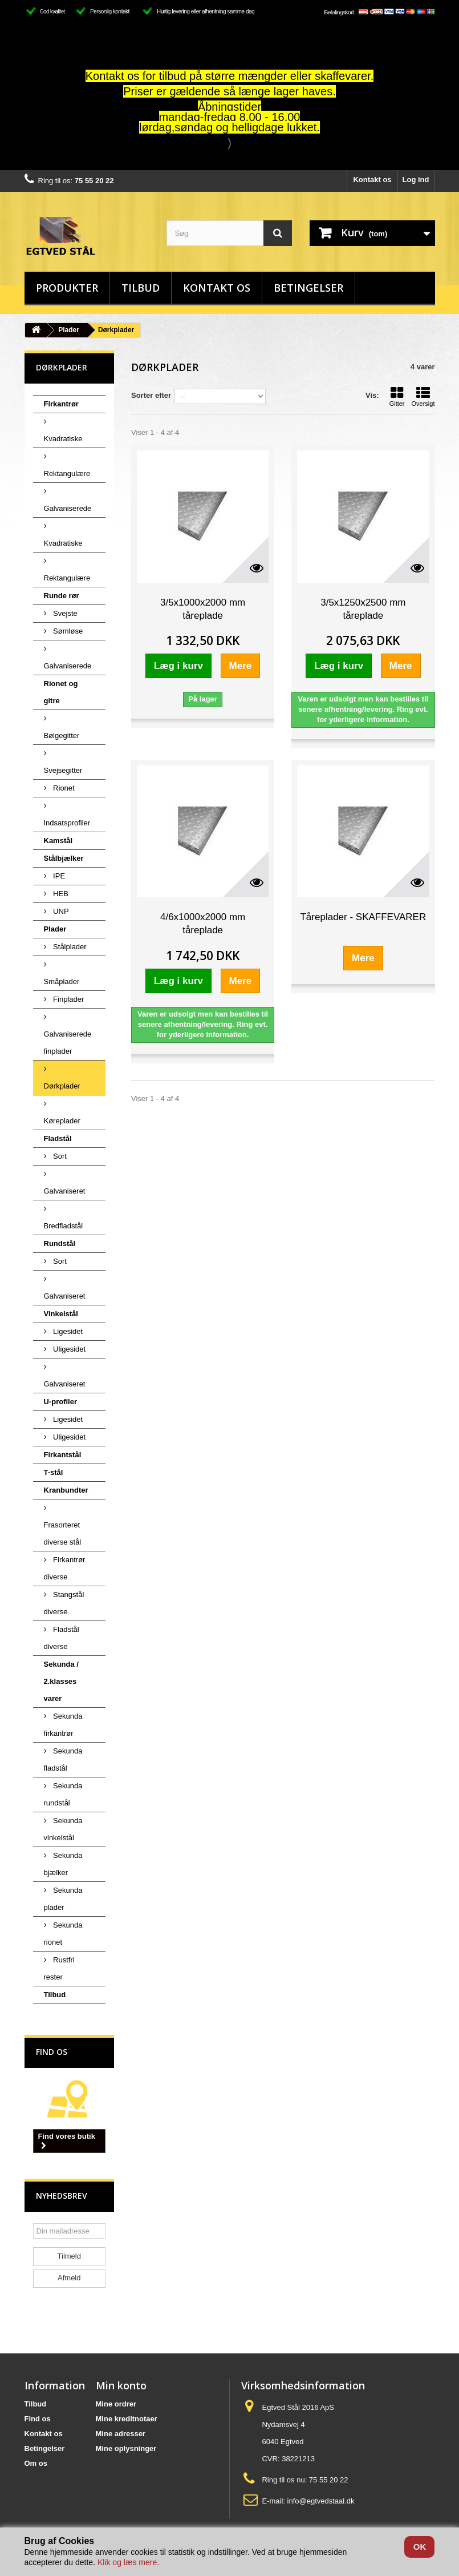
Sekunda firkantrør (63, 1725)
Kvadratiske (63, 438)
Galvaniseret (65, 1191)
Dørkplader (62, 1086)
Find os (51, 2051)
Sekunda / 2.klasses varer (61, 1681)
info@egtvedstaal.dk (321, 2501)
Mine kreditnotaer (126, 2418)
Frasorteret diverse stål (63, 1533)
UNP (60, 911)
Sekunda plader (63, 1899)
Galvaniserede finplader (68, 1042)
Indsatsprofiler (67, 823)
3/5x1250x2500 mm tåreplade (362, 609)
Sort (59, 1156)
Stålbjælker (64, 858)
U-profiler (61, 1401)
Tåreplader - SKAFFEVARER (363, 917)
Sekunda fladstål (63, 1759)
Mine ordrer (116, 2404)
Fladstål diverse (61, 1638)
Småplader (62, 981)
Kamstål (58, 840)
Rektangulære (67, 473)
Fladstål (58, 1138)
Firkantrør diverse (65, 1568)
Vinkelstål (61, 1313)
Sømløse (67, 631)
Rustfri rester (59, 1968)
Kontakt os (372, 179)
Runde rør (61, 595)
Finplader (67, 999)
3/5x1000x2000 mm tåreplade (202, 609)
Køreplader (62, 1120)
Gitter (397, 396)
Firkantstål (63, 1454)
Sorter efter (151, 395)
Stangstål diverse (64, 1603)
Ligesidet (67, 1331)
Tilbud (140, 288)
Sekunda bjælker (63, 1864)
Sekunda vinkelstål (63, 1829)
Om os (36, 2463)
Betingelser (308, 288)
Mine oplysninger (126, 2448)
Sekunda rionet (63, 1933)
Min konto (121, 2385)
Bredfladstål (63, 1226)
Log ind (416, 179)
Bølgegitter (62, 735)
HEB (59, 893)
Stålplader (69, 946)
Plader (68, 330)
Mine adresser (120, 2433)
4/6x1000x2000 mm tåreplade (202, 924)
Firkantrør (61, 404)
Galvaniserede (68, 508)
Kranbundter (66, 1490)
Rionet (63, 788)
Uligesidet (68, 1349)
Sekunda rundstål (63, 1794)
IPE (58, 876)
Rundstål (60, 1243)
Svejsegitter (63, 770)
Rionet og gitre (61, 692)
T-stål (53, 1472)
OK (419, 2546)
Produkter (67, 288)
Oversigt (423, 396)
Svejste (64, 613)
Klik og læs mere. (128, 2562)
